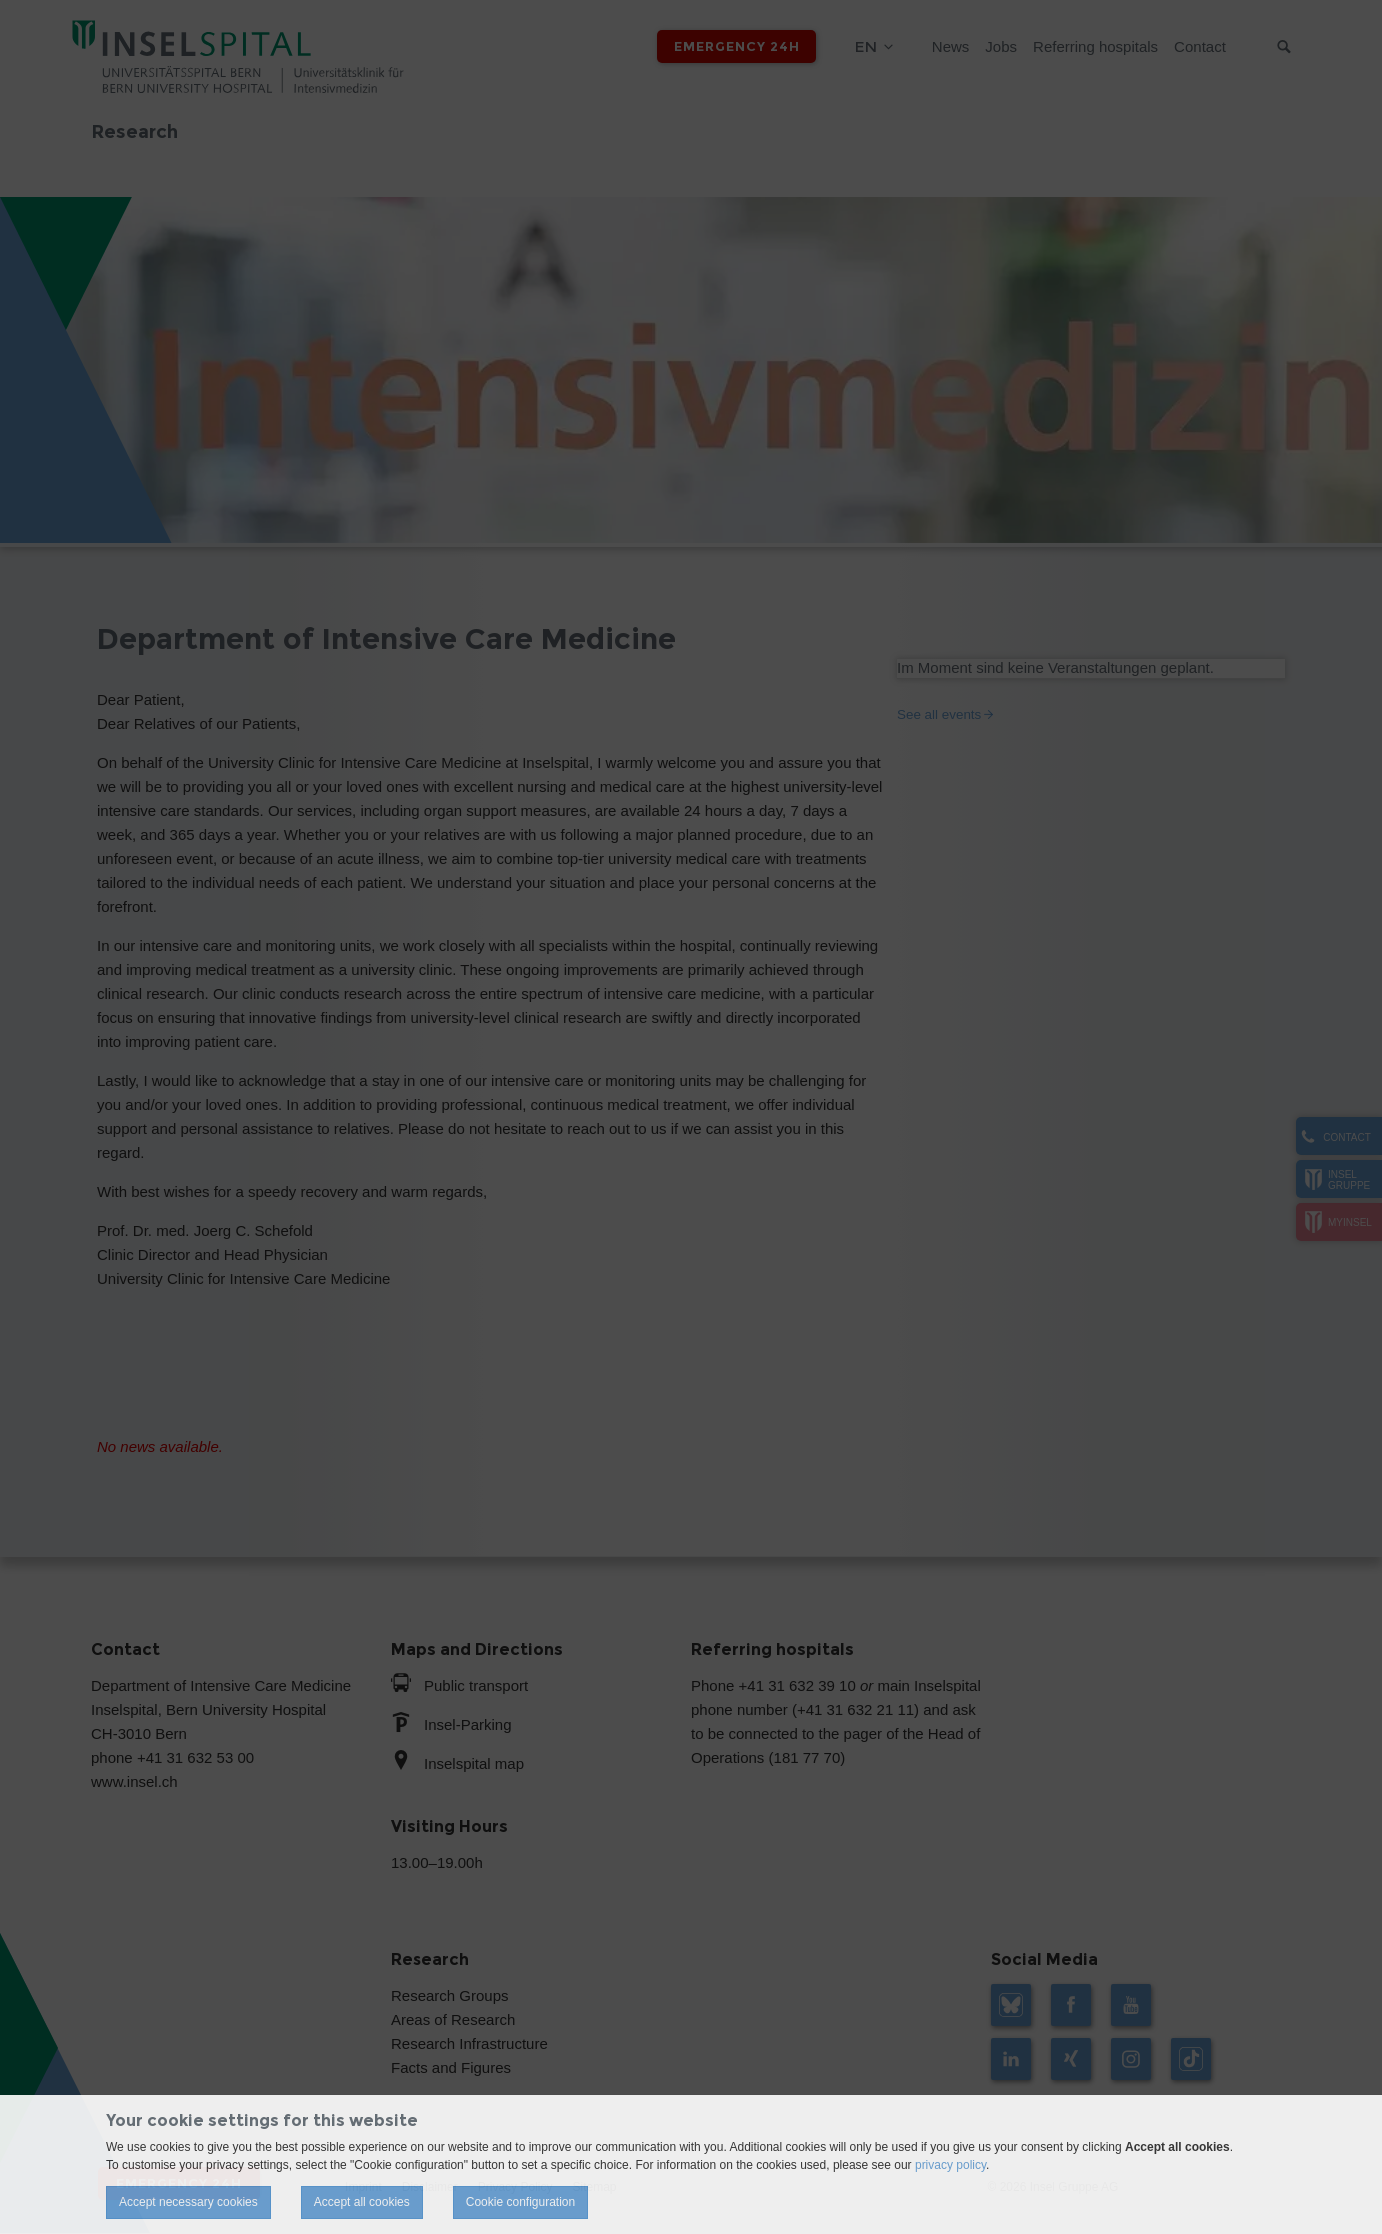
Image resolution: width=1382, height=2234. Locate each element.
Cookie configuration (520, 2202)
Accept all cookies (362, 2202)
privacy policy (950, 2165)
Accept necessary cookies (188, 2202)
